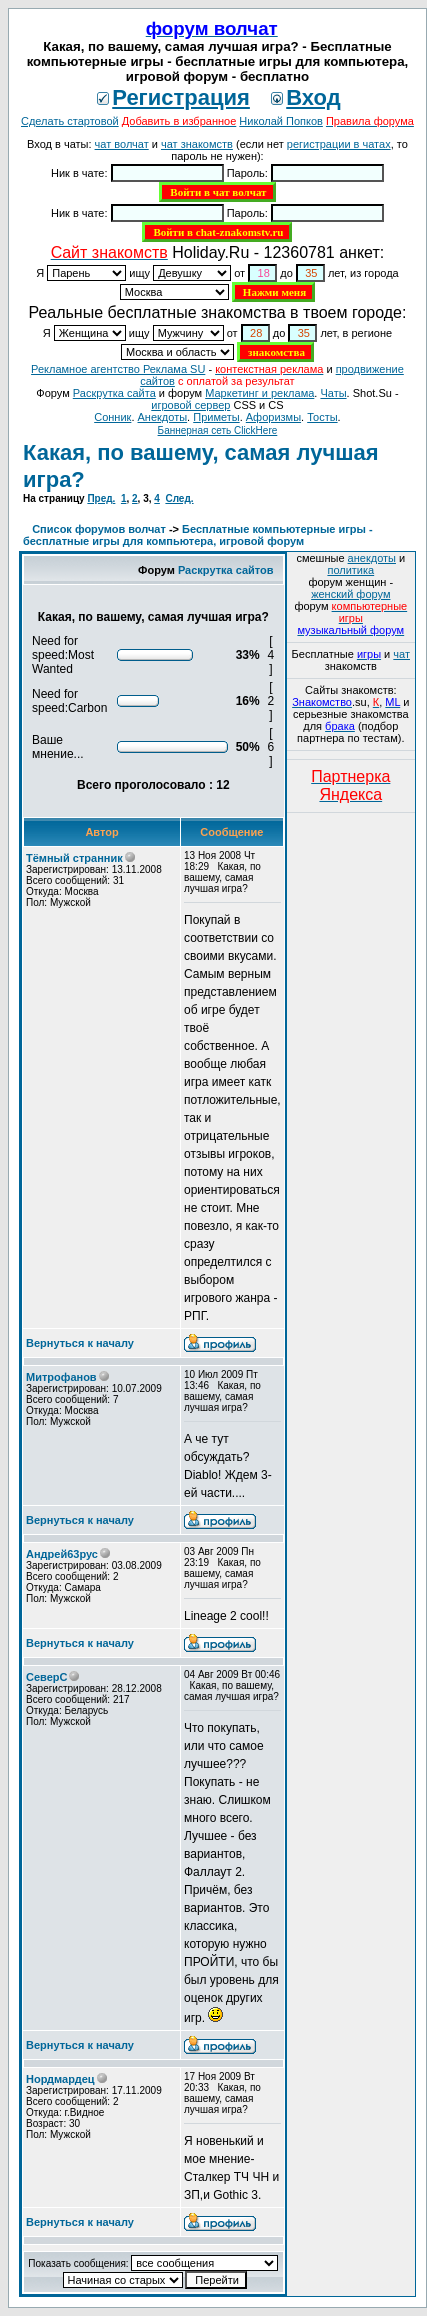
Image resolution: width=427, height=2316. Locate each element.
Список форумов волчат (99, 529)
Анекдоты (163, 417)
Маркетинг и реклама (259, 393)
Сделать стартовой (70, 121)
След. (179, 498)
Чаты (333, 393)
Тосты (322, 417)
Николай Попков (281, 121)
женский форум (350, 594)
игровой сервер (190, 405)
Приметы (216, 417)
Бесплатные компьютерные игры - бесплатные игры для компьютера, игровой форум (198, 535)
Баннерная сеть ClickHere (218, 430)
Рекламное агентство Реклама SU (118, 369)
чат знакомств (197, 144)
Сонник (112, 417)
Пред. (101, 498)
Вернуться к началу (80, 1343)
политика (350, 570)
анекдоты (372, 558)
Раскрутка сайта (114, 393)
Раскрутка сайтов (226, 570)
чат (401, 654)
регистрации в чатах (339, 144)
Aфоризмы (273, 417)
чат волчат (122, 144)
